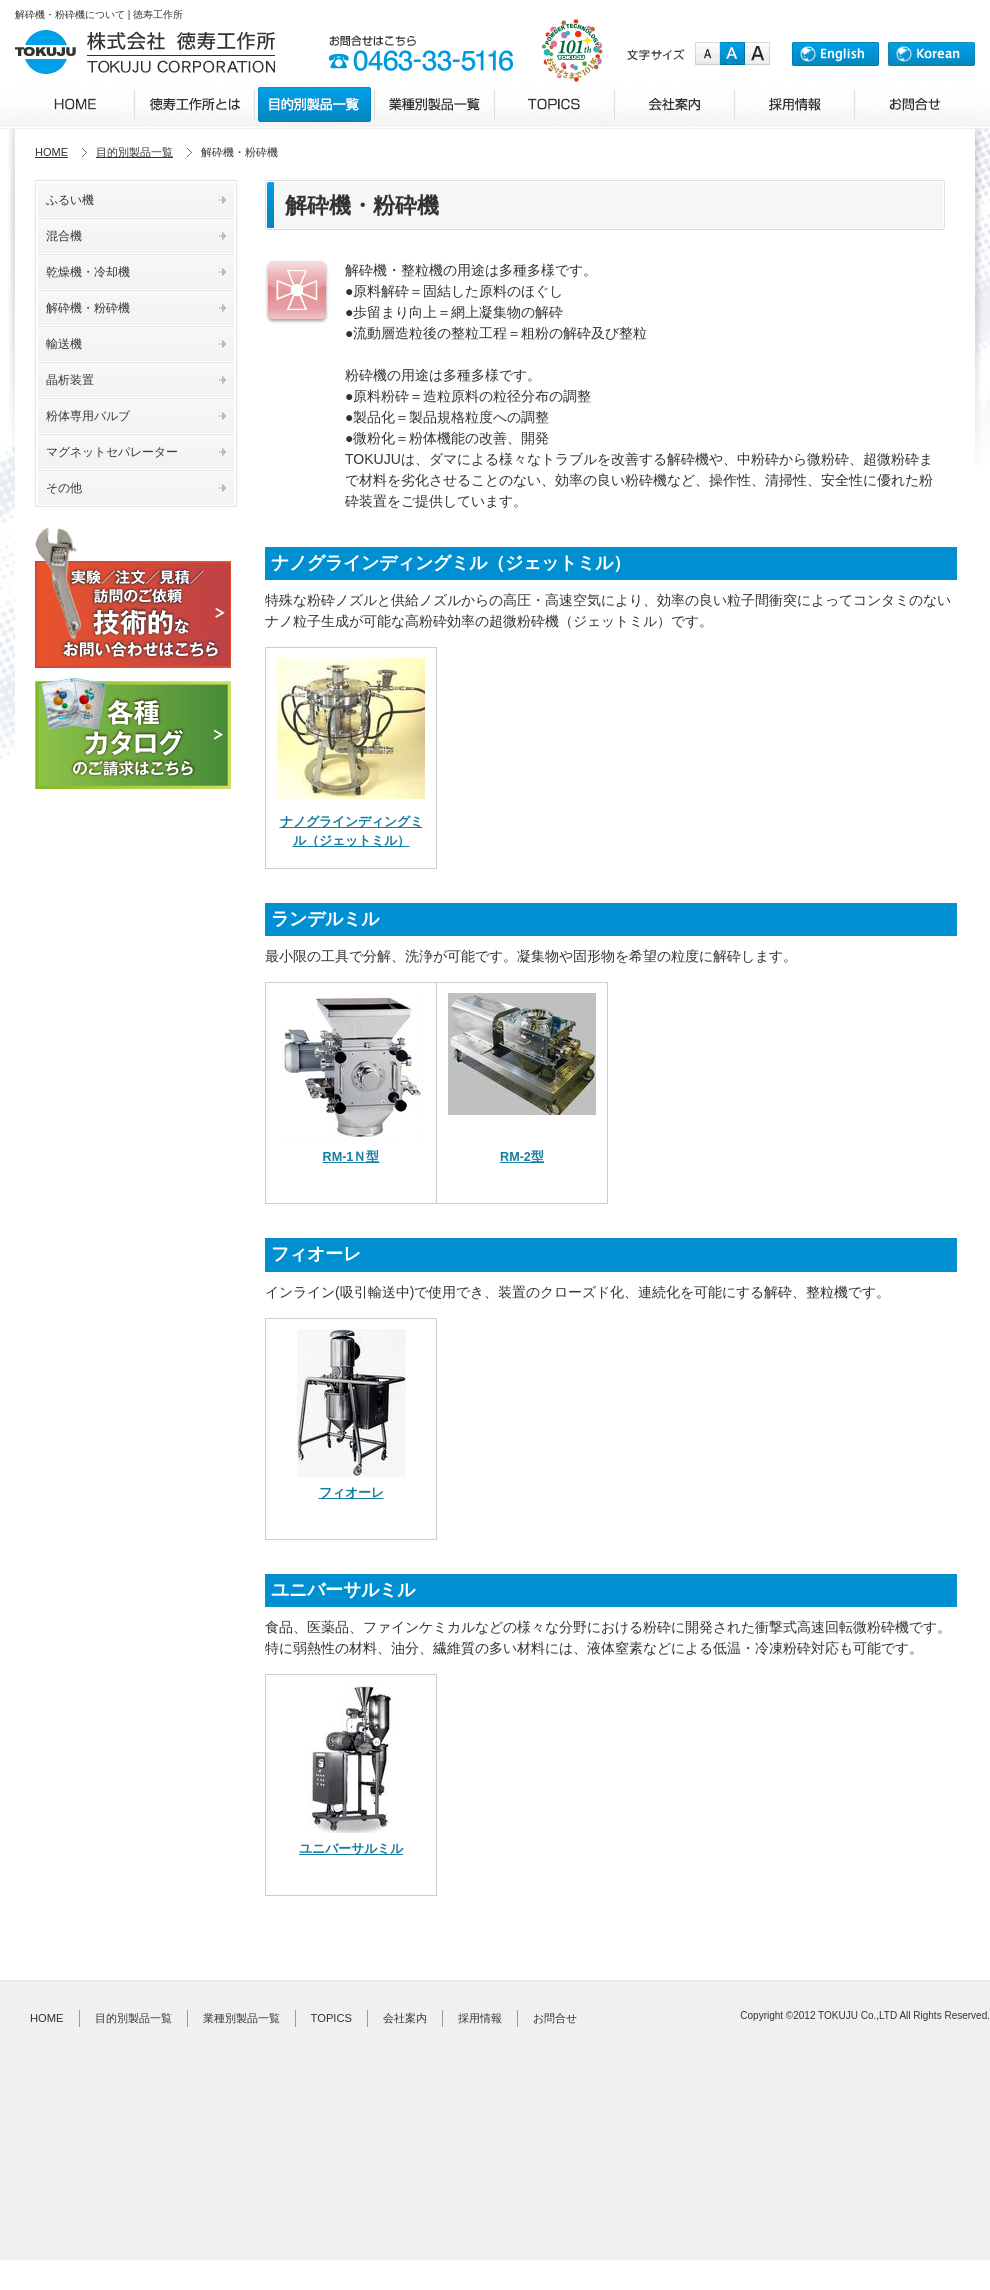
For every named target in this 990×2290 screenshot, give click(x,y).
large (757, 54)
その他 (64, 488)
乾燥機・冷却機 (88, 272)
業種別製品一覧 (241, 2018)
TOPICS (331, 2018)
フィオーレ (351, 1493)
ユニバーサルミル (351, 1849)
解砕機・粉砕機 (88, 308)
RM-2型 (522, 1157)
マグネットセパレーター (112, 452)
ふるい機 (70, 200)
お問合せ (555, 2018)
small (707, 54)
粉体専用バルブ (88, 416)
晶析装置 (70, 380)
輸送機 (64, 344)
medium (732, 54)
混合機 (64, 236)
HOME (51, 152)
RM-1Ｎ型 (351, 1157)
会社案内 (405, 2018)
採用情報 (480, 2018)
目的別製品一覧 (134, 152)
